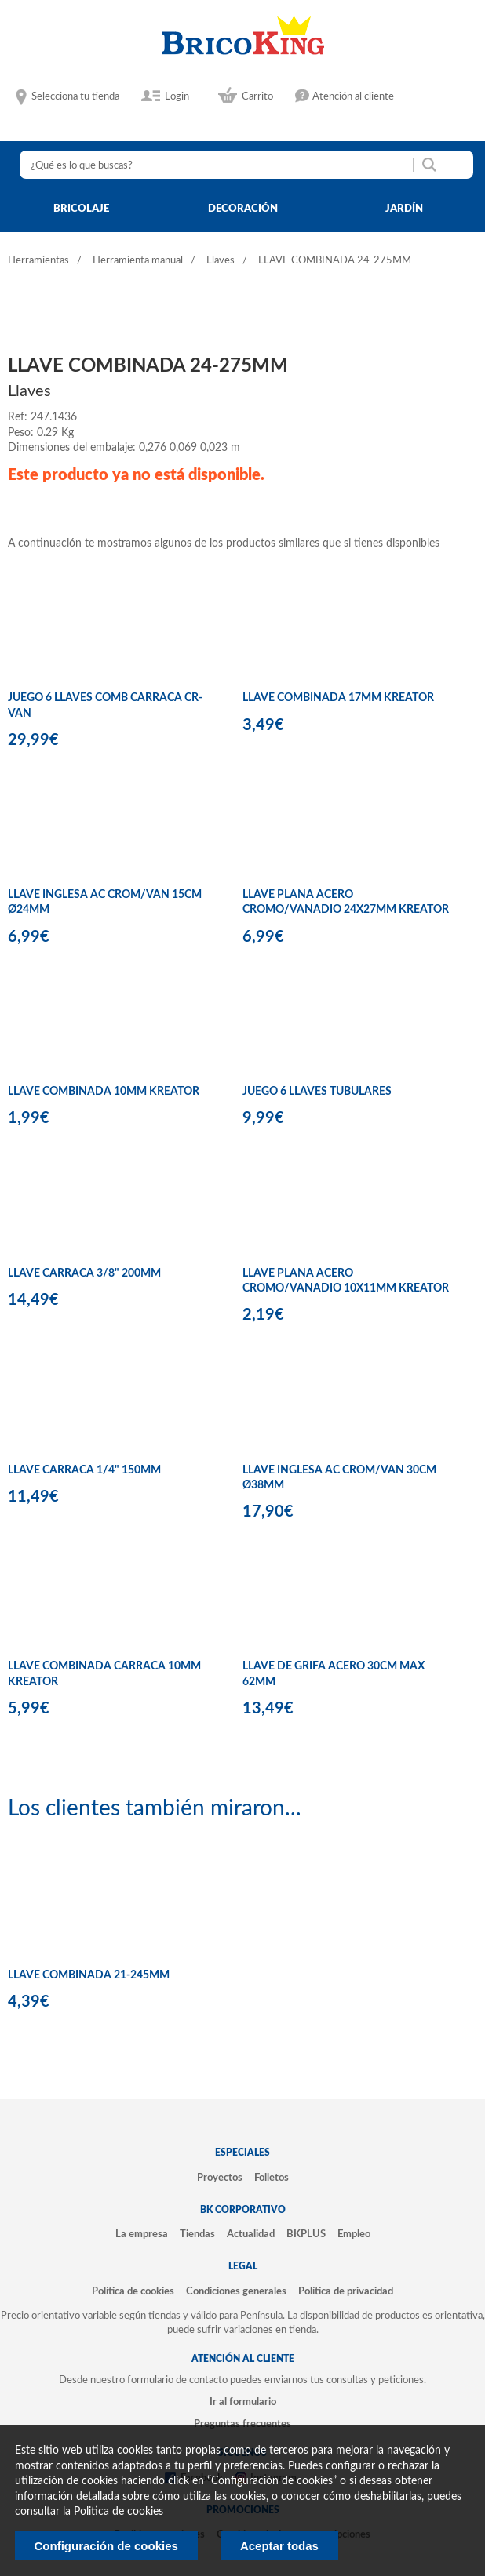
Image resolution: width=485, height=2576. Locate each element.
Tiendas (197, 2234)
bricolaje (81, 208)
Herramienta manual (138, 261)
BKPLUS (306, 2234)
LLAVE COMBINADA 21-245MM (89, 1975)
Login (177, 96)
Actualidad (251, 2234)
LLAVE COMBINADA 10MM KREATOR (103, 1091)
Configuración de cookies (106, 2545)
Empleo (353, 2234)
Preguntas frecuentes (242, 2424)
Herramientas (38, 261)
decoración (243, 208)
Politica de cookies (118, 2511)
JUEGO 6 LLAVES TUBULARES (317, 1091)
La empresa (141, 2234)
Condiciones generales (236, 2291)
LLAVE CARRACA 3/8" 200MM (84, 1273)
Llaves (220, 261)
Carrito (257, 96)
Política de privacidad (345, 2291)
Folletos (271, 2177)
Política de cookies (133, 2291)
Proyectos (219, 2177)
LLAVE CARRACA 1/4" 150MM (84, 1470)
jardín (404, 208)
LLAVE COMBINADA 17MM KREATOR (338, 697)
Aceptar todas (279, 2545)
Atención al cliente (353, 96)
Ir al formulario (243, 2402)
